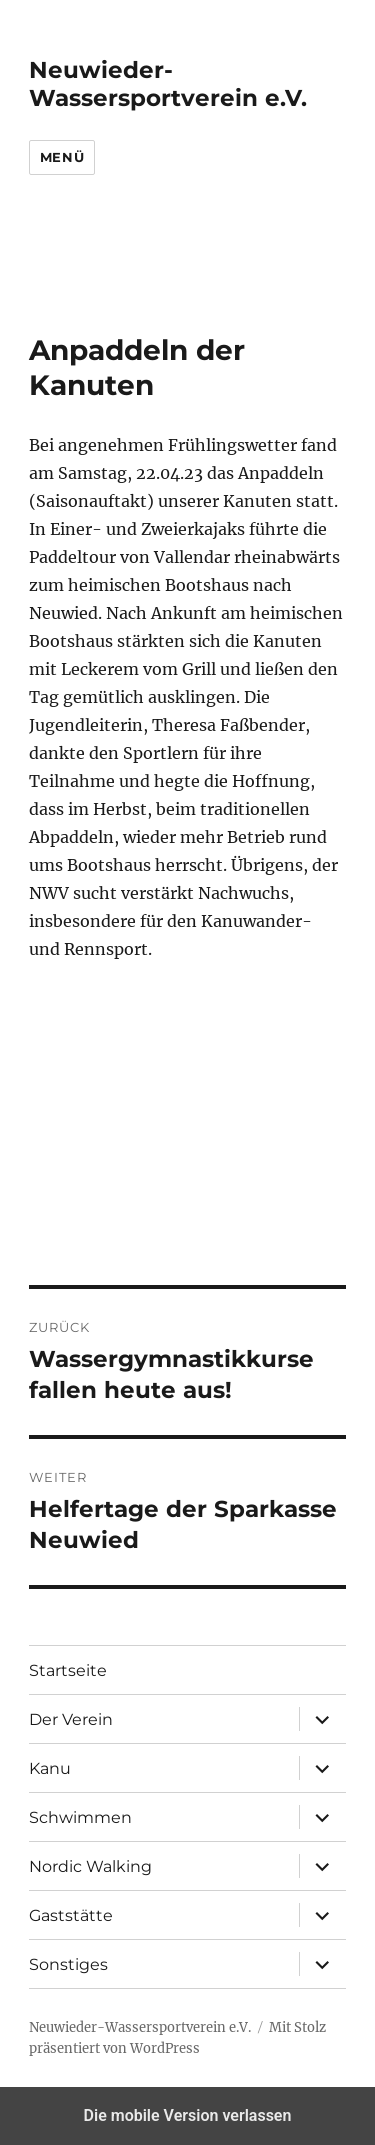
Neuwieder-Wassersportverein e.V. (168, 84)
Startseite (68, 1670)
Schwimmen (80, 1817)
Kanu (50, 1768)
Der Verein (71, 1719)
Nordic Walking (90, 1866)
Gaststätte (71, 1915)
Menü (62, 157)
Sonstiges (68, 1964)
